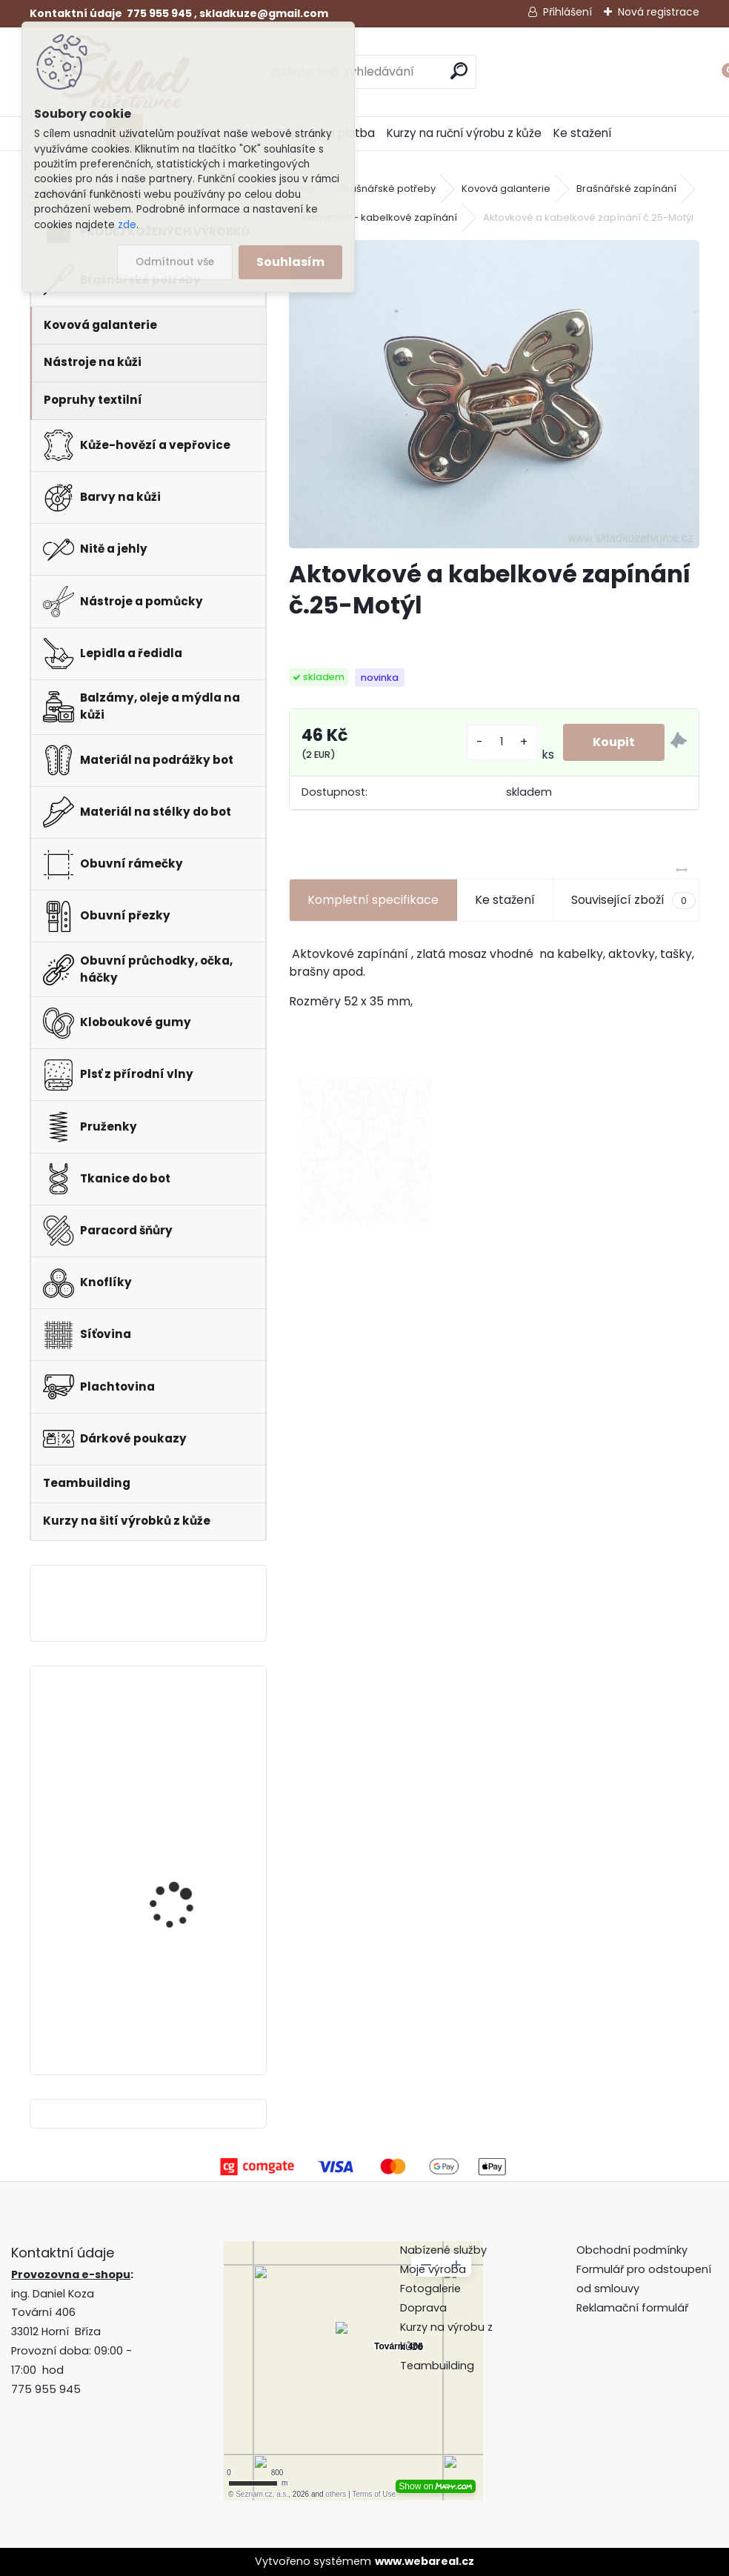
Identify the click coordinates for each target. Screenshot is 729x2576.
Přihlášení (567, 11)
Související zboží (633, 900)
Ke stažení (582, 133)
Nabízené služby (443, 2250)
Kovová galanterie (506, 189)
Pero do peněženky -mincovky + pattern (179, 1855)
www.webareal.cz (424, 2561)
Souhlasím (290, 261)
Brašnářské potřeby (388, 189)
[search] (458, 70)
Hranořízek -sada (173, 1732)
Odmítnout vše (175, 262)
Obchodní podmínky (633, 2250)
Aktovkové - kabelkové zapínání (379, 217)
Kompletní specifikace (373, 899)
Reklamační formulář (632, 2307)
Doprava (423, 2307)
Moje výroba (433, 2269)
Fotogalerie (430, 2288)
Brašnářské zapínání (626, 189)
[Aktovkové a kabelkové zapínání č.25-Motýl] (494, 394)
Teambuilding (437, 2365)
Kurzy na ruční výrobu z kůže (464, 133)
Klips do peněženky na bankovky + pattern (184, 1977)
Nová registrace (658, 11)
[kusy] (502, 742)
